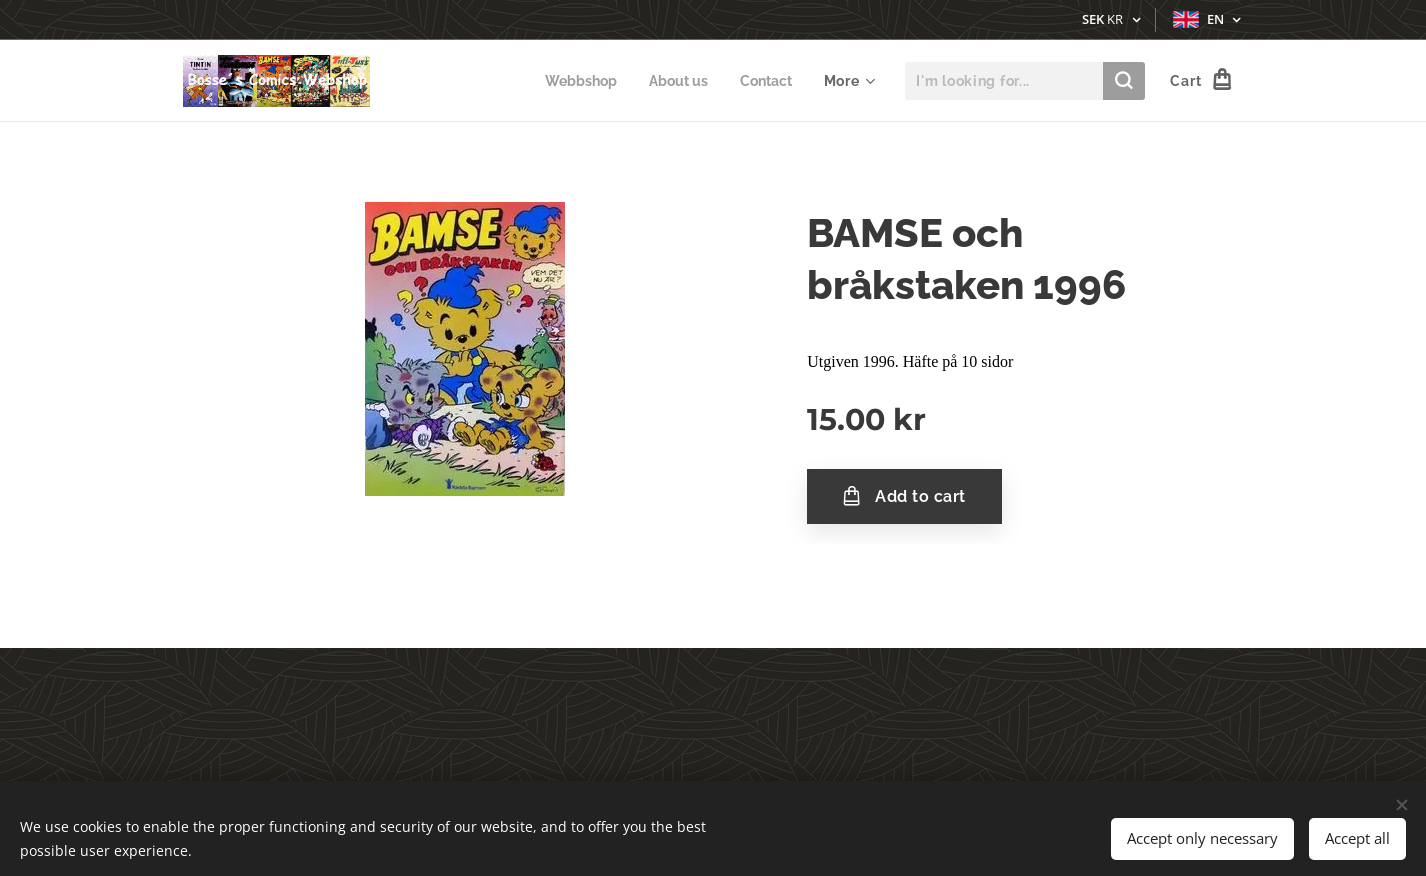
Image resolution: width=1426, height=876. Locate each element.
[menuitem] (573, 81)
